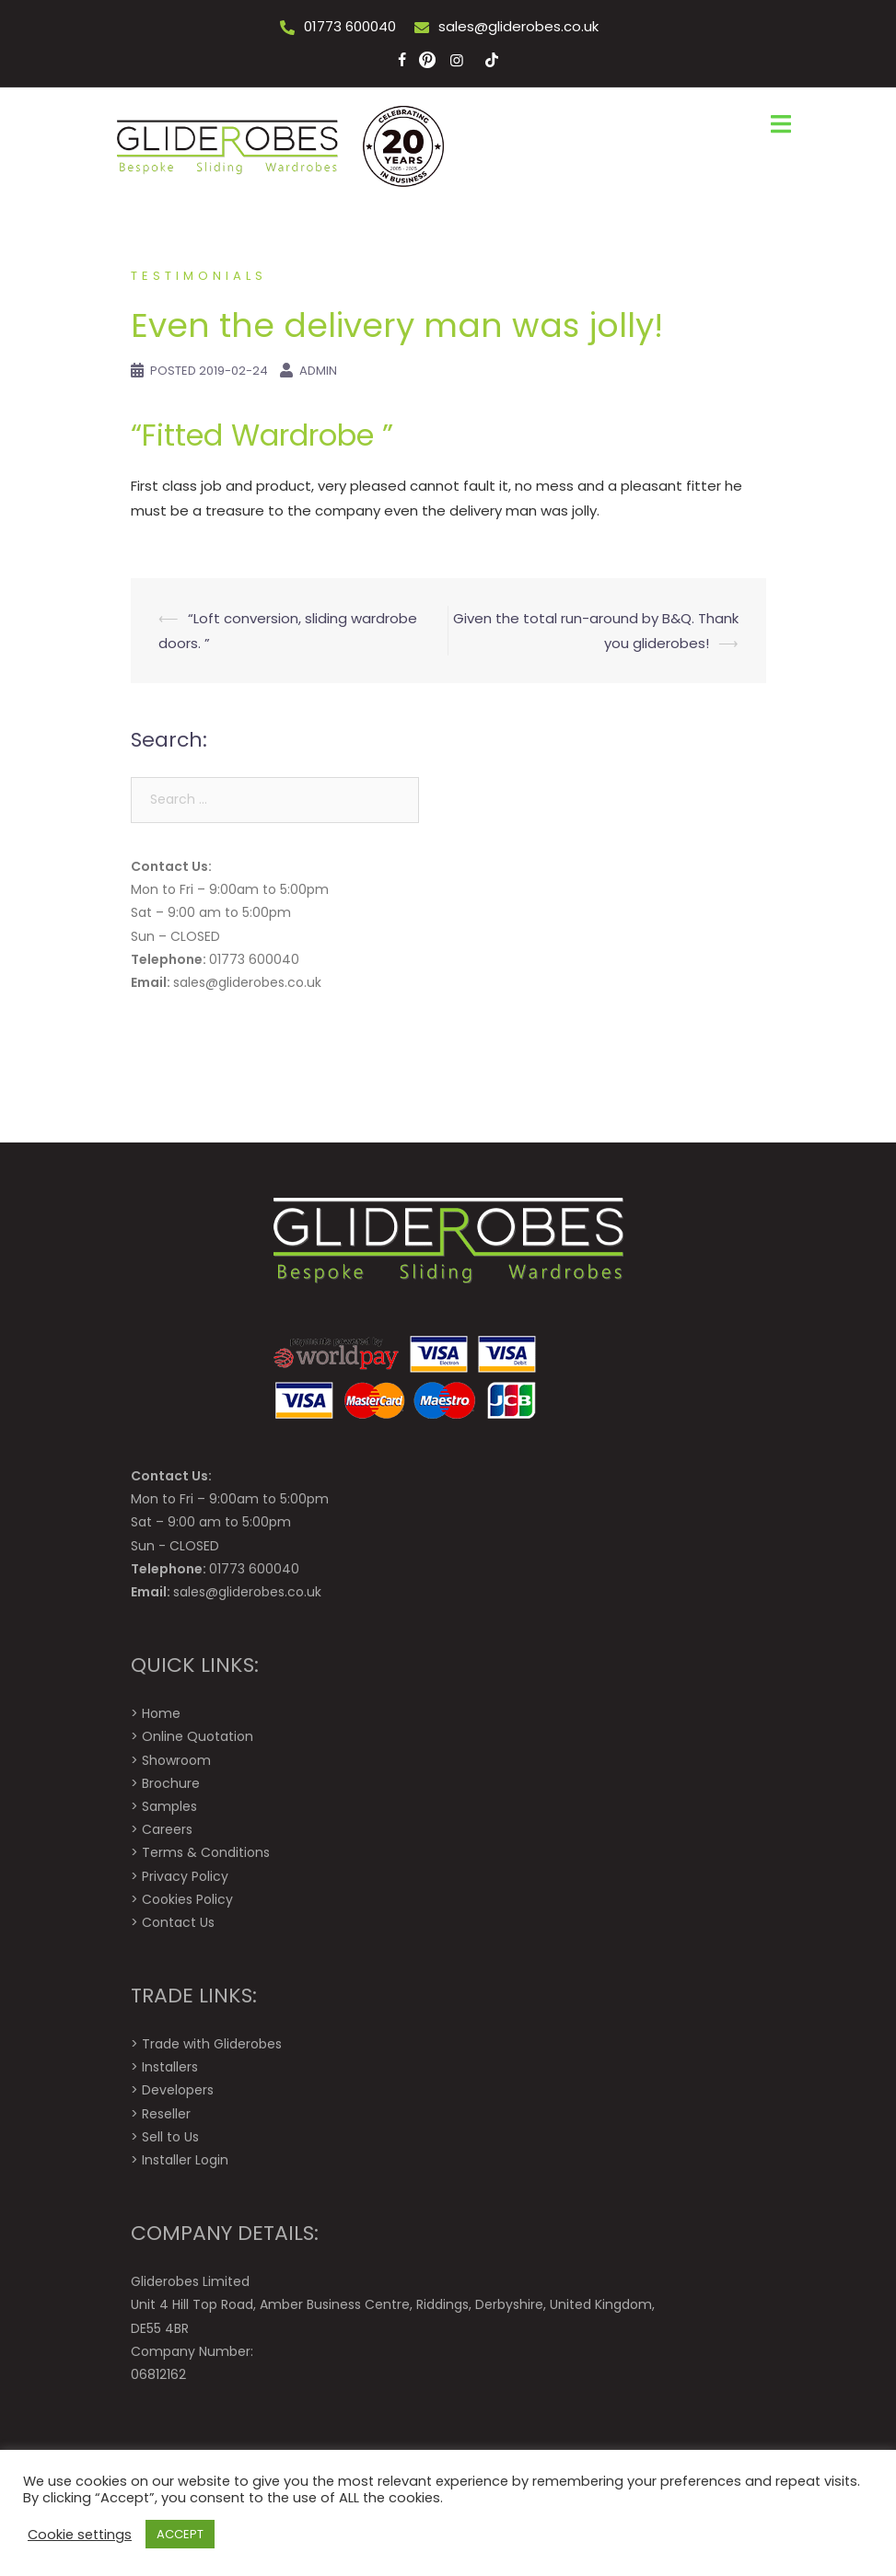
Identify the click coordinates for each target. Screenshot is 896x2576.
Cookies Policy (187, 1899)
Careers (167, 1829)
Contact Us (178, 1922)
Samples (169, 1806)
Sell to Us (170, 2137)
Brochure (171, 1783)
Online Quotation (197, 1736)
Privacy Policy (185, 1876)
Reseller (166, 2114)
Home (161, 1713)
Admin (318, 370)
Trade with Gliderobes (212, 2044)
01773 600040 (350, 26)
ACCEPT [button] (180, 2534)
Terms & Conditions (206, 1852)
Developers (178, 2090)
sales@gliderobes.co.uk (518, 26)
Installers (170, 2067)
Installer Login (185, 2160)
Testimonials (199, 275)
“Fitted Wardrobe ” (262, 435)
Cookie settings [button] (80, 2534)
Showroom (176, 1760)
